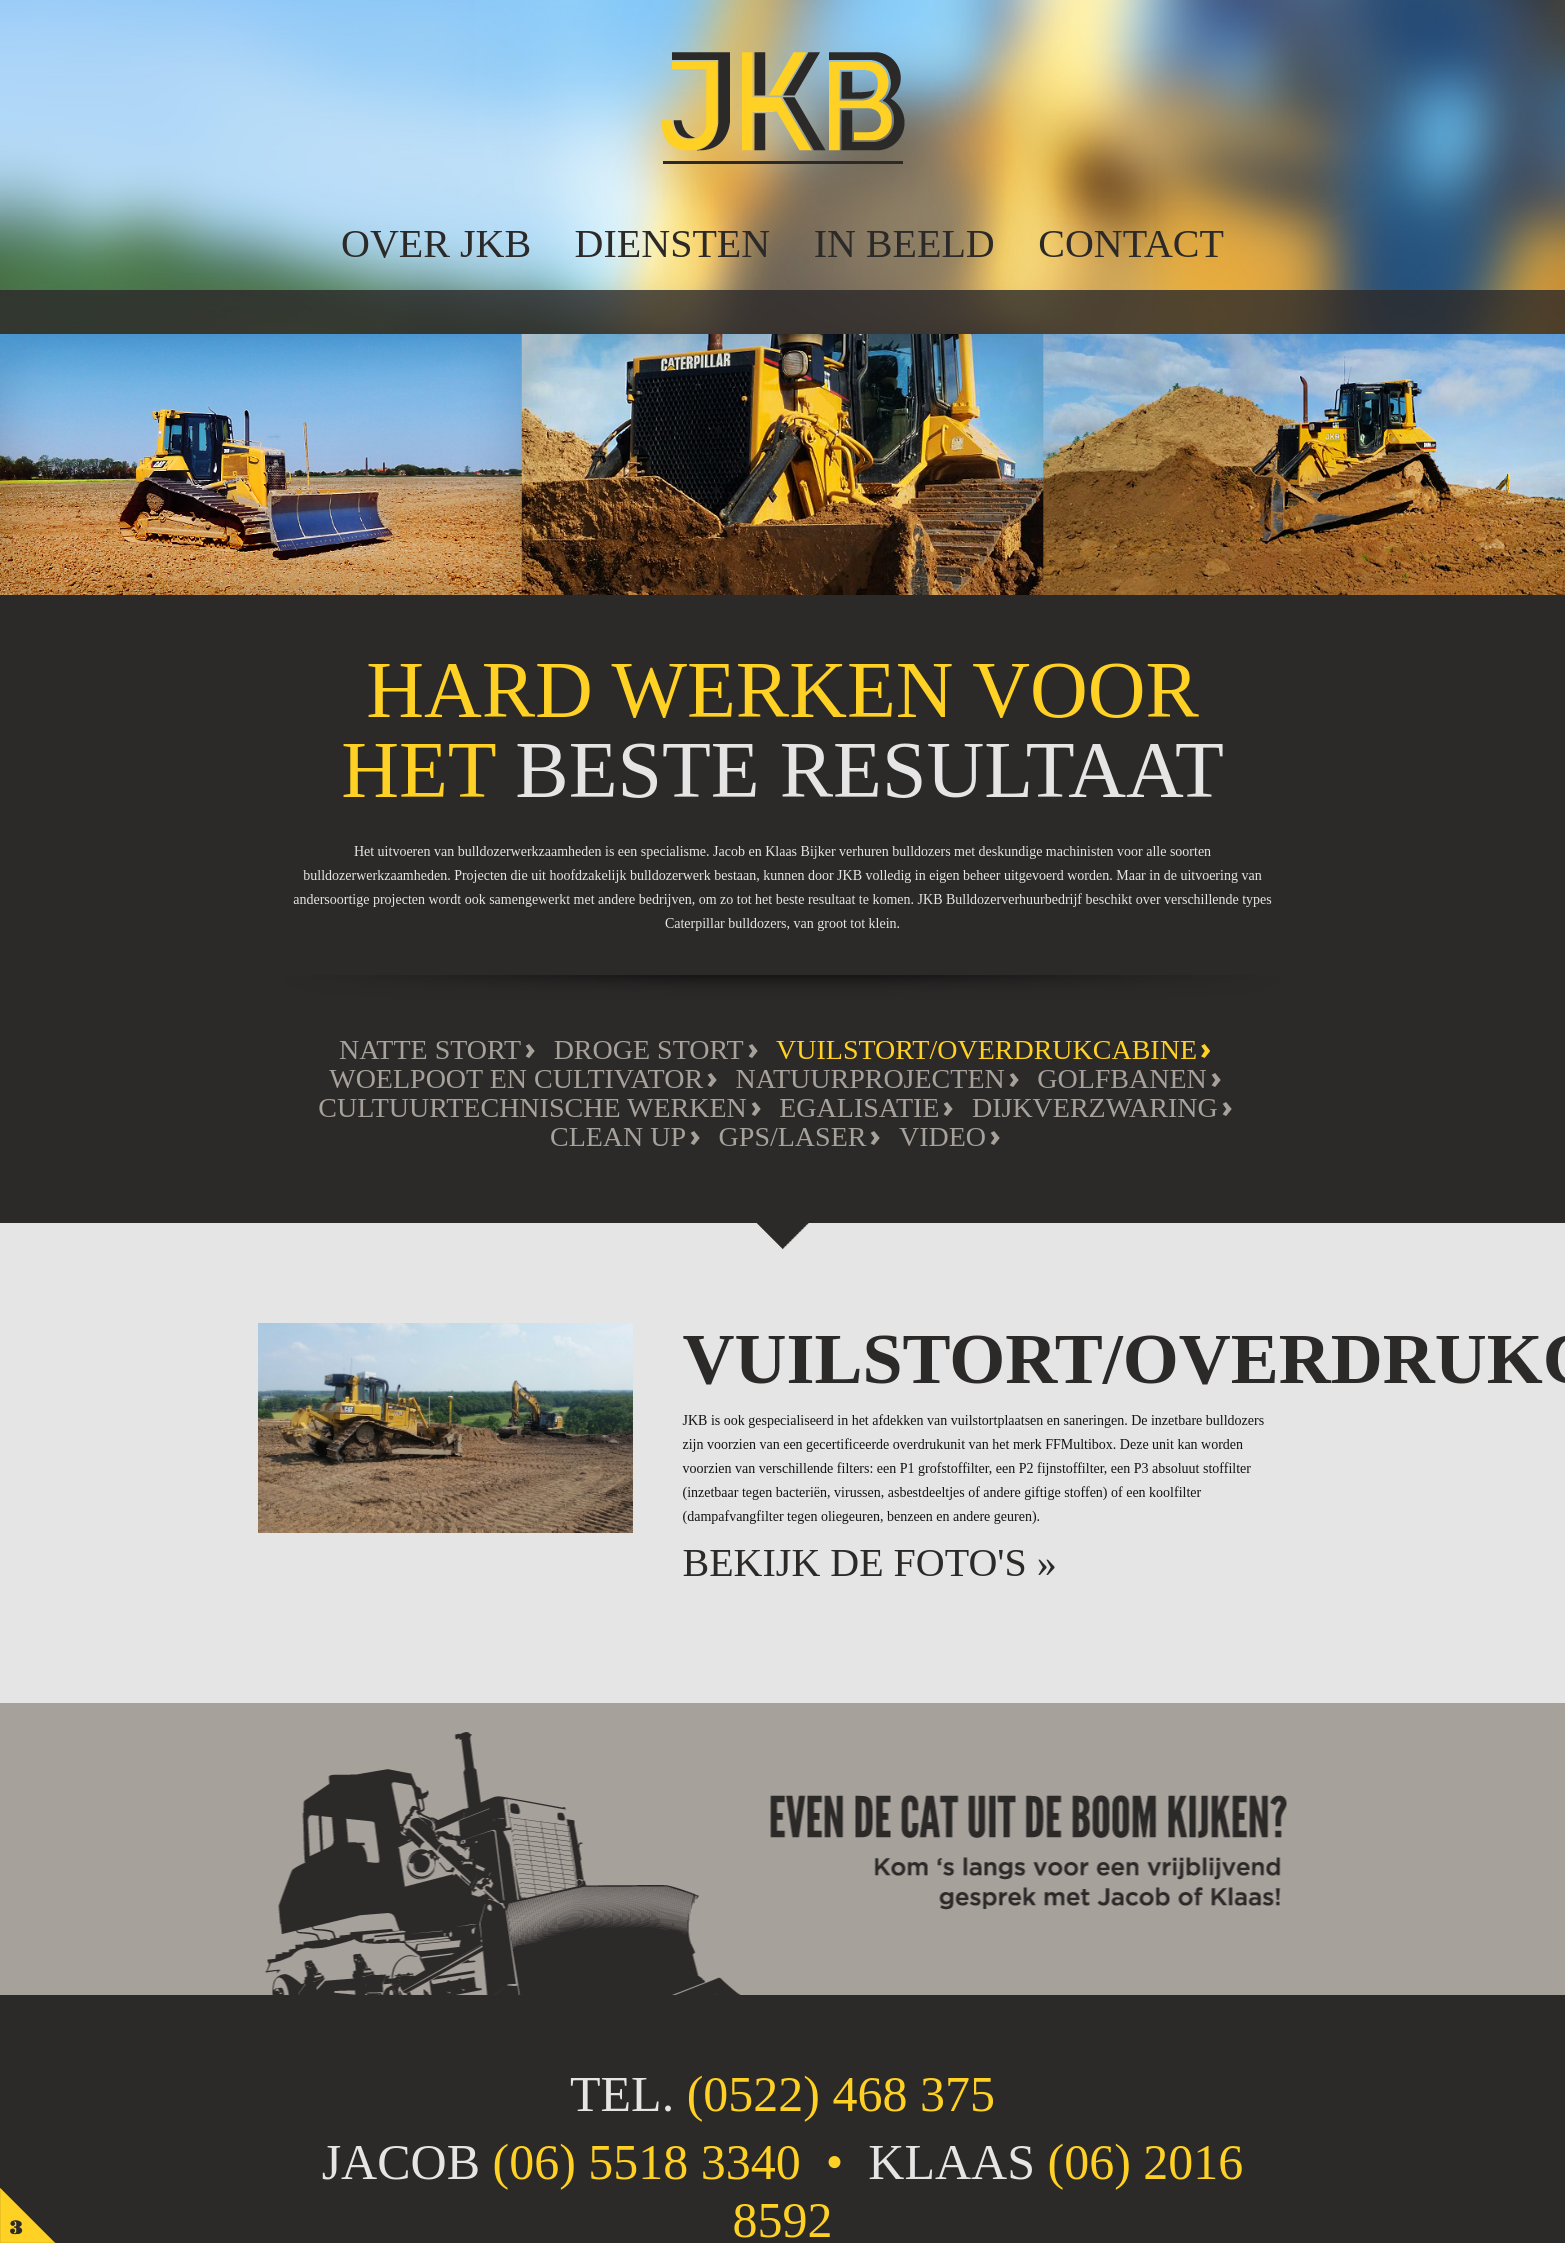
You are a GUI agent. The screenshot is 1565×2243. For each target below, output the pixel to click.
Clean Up (618, 1136)
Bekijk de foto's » (870, 1562)
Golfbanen (1122, 1078)
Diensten (673, 243)
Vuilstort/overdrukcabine (986, 1049)
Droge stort (649, 1049)
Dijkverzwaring (1095, 1107)
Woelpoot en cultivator (516, 1078)
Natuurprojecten (870, 1078)
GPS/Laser (793, 1136)
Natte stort (430, 1049)
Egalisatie (859, 1107)
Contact (1131, 243)
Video (942, 1136)
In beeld (904, 243)
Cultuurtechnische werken (532, 1107)
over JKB (436, 243)
